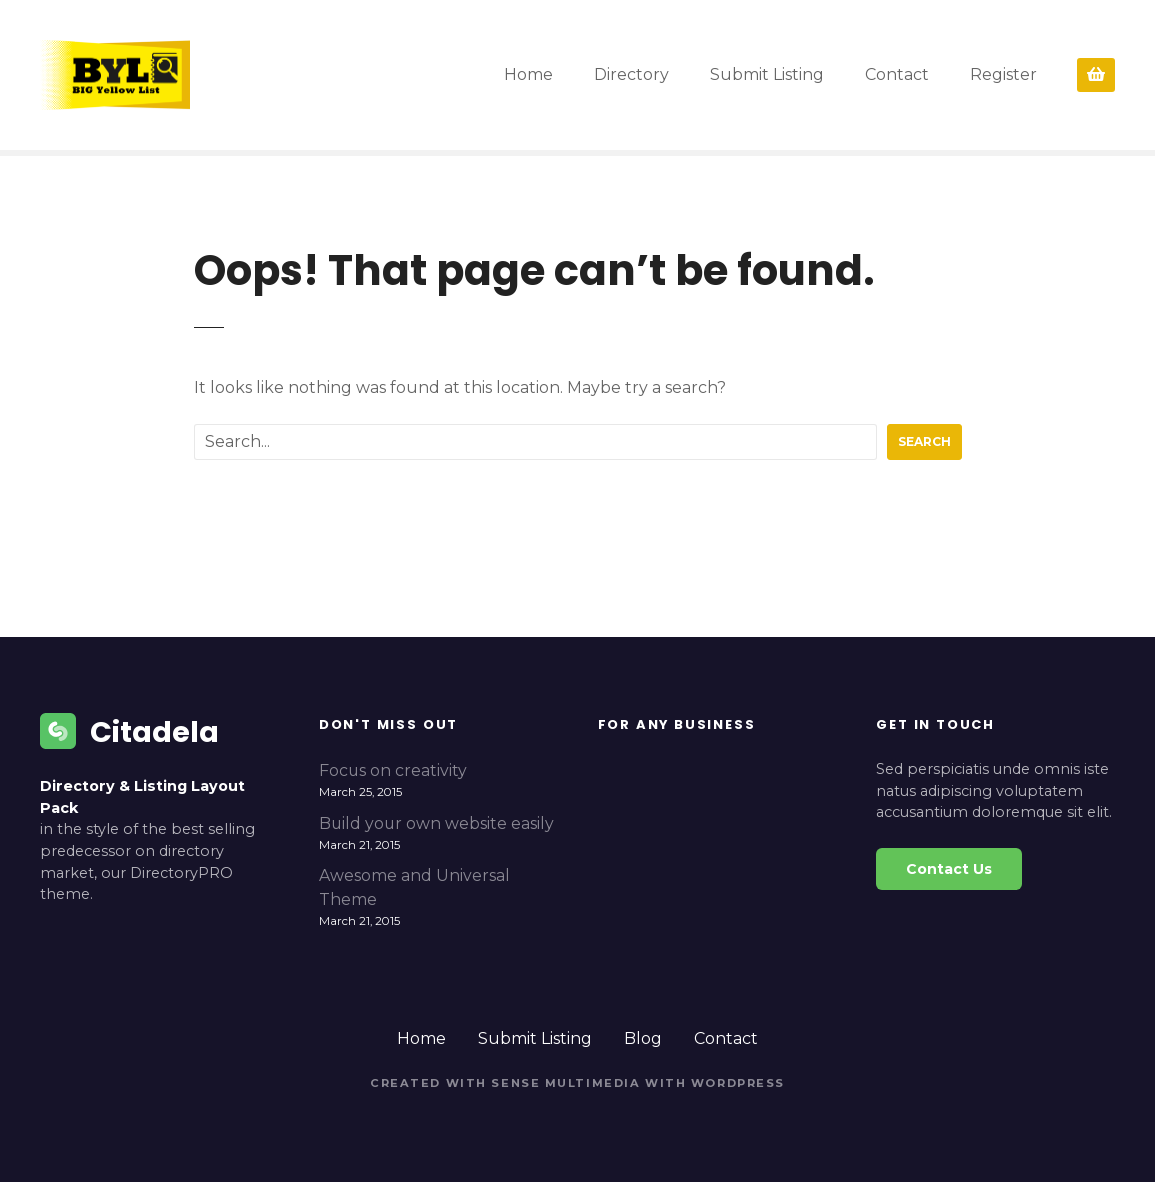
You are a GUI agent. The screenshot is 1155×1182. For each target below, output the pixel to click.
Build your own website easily (436, 823)
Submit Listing (767, 74)
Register (1003, 74)
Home (528, 74)
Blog (643, 1038)
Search (924, 441)
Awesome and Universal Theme (414, 887)
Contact (897, 74)
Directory (631, 74)
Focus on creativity (393, 770)
